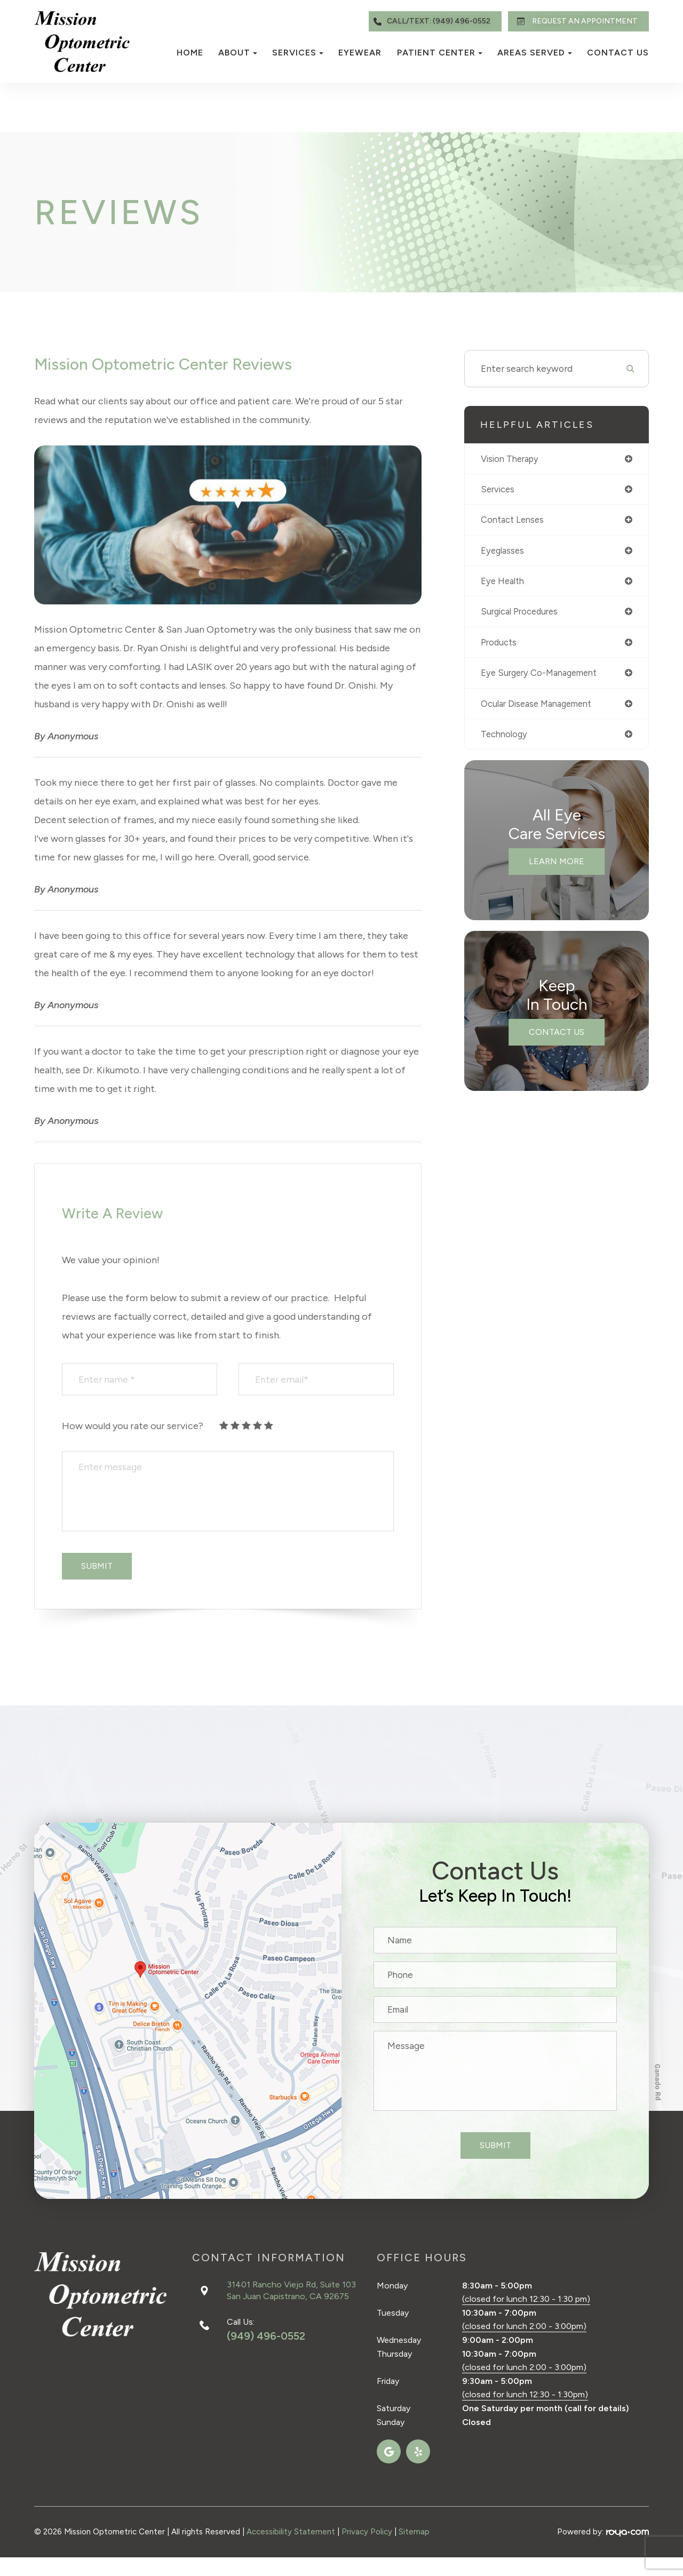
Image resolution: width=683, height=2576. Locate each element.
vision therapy (512, 459)
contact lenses (515, 521)
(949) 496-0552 (266, 2336)
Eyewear (360, 52)
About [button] (237, 52)
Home (190, 52)
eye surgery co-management (543, 677)
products (500, 646)
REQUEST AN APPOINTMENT (575, 21)
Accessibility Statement (291, 2532)
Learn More (556, 868)
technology (505, 740)
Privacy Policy (367, 2532)
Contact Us (618, 52)
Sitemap (414, 2532)
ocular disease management (541, 709)
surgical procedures (523, 615)
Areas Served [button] (534, 52)
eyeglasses (504, 553)
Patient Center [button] (439, 52)
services (499, 490)
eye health (504, 583)
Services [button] (297, 52)
